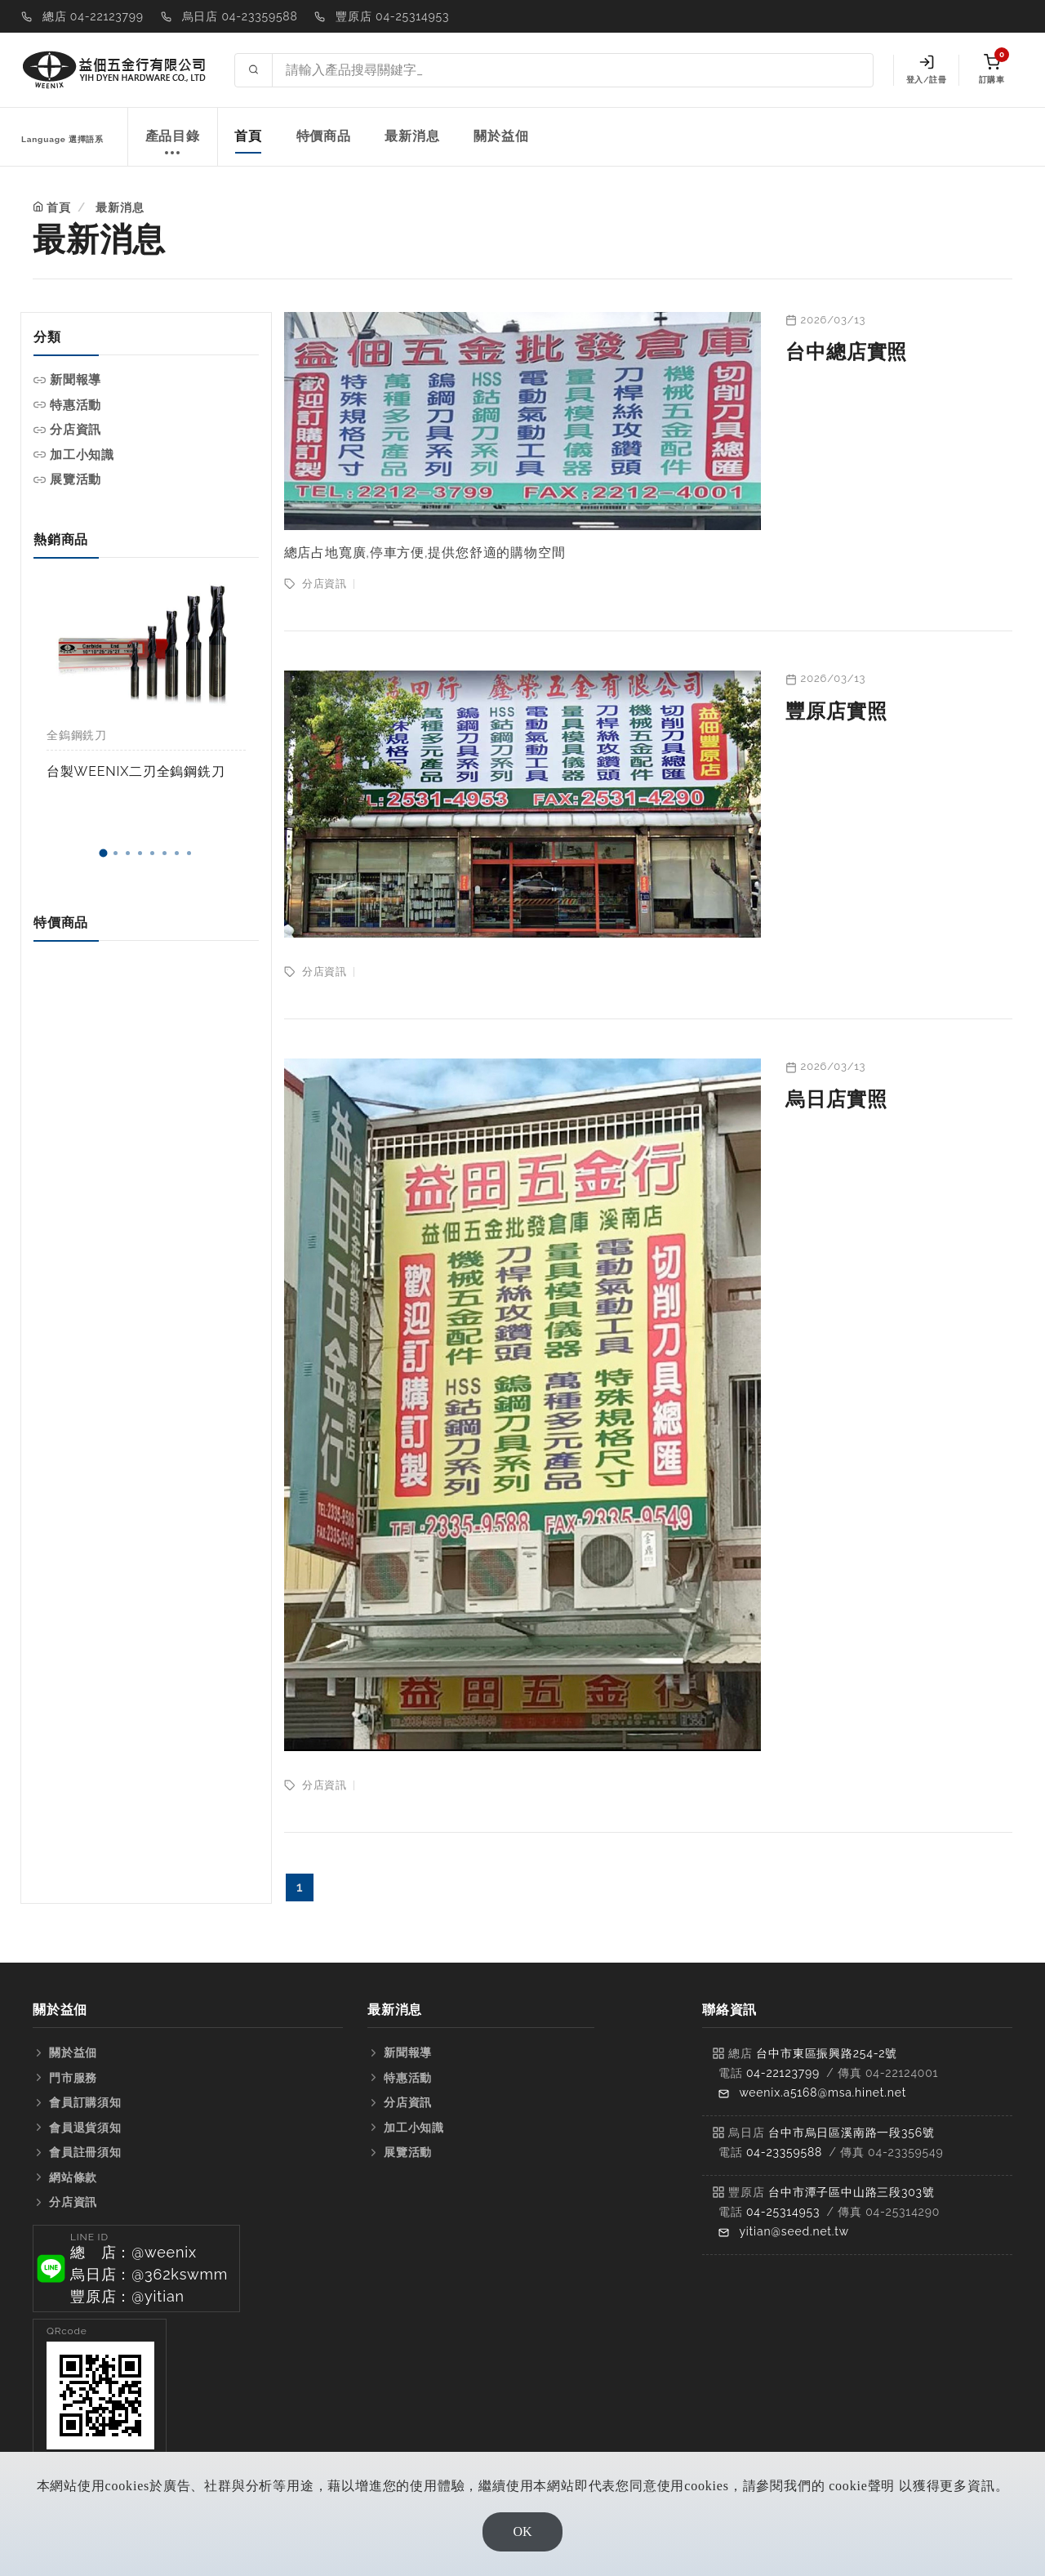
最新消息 (412, 136)
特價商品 (323, 136)
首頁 (248, 136)
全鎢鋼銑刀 (77, 735)
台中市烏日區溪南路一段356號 (851, 2132)
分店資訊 (75, 429)
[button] (103, 853)
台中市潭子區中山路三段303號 (851, 2192)
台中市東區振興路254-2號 (826, 2053)
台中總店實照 (846, 351)
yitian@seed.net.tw (794, 2231)
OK (522, 2531)
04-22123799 (783, 2072)
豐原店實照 (836, 711)
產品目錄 (172, 145)
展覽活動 (75, 479)
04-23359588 (784, 2152)
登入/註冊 (926, 69)
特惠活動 (75, 405)
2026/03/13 (833, 320)
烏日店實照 (836, 1099)
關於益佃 (501, 136)
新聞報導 (75, 379)
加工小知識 (82, 455)
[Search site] (573, 70)
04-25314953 (783, 2211)
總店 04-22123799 (93, 16)
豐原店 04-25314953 (392, 16)
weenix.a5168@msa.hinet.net (822, 2092)
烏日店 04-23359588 (240, 16)
